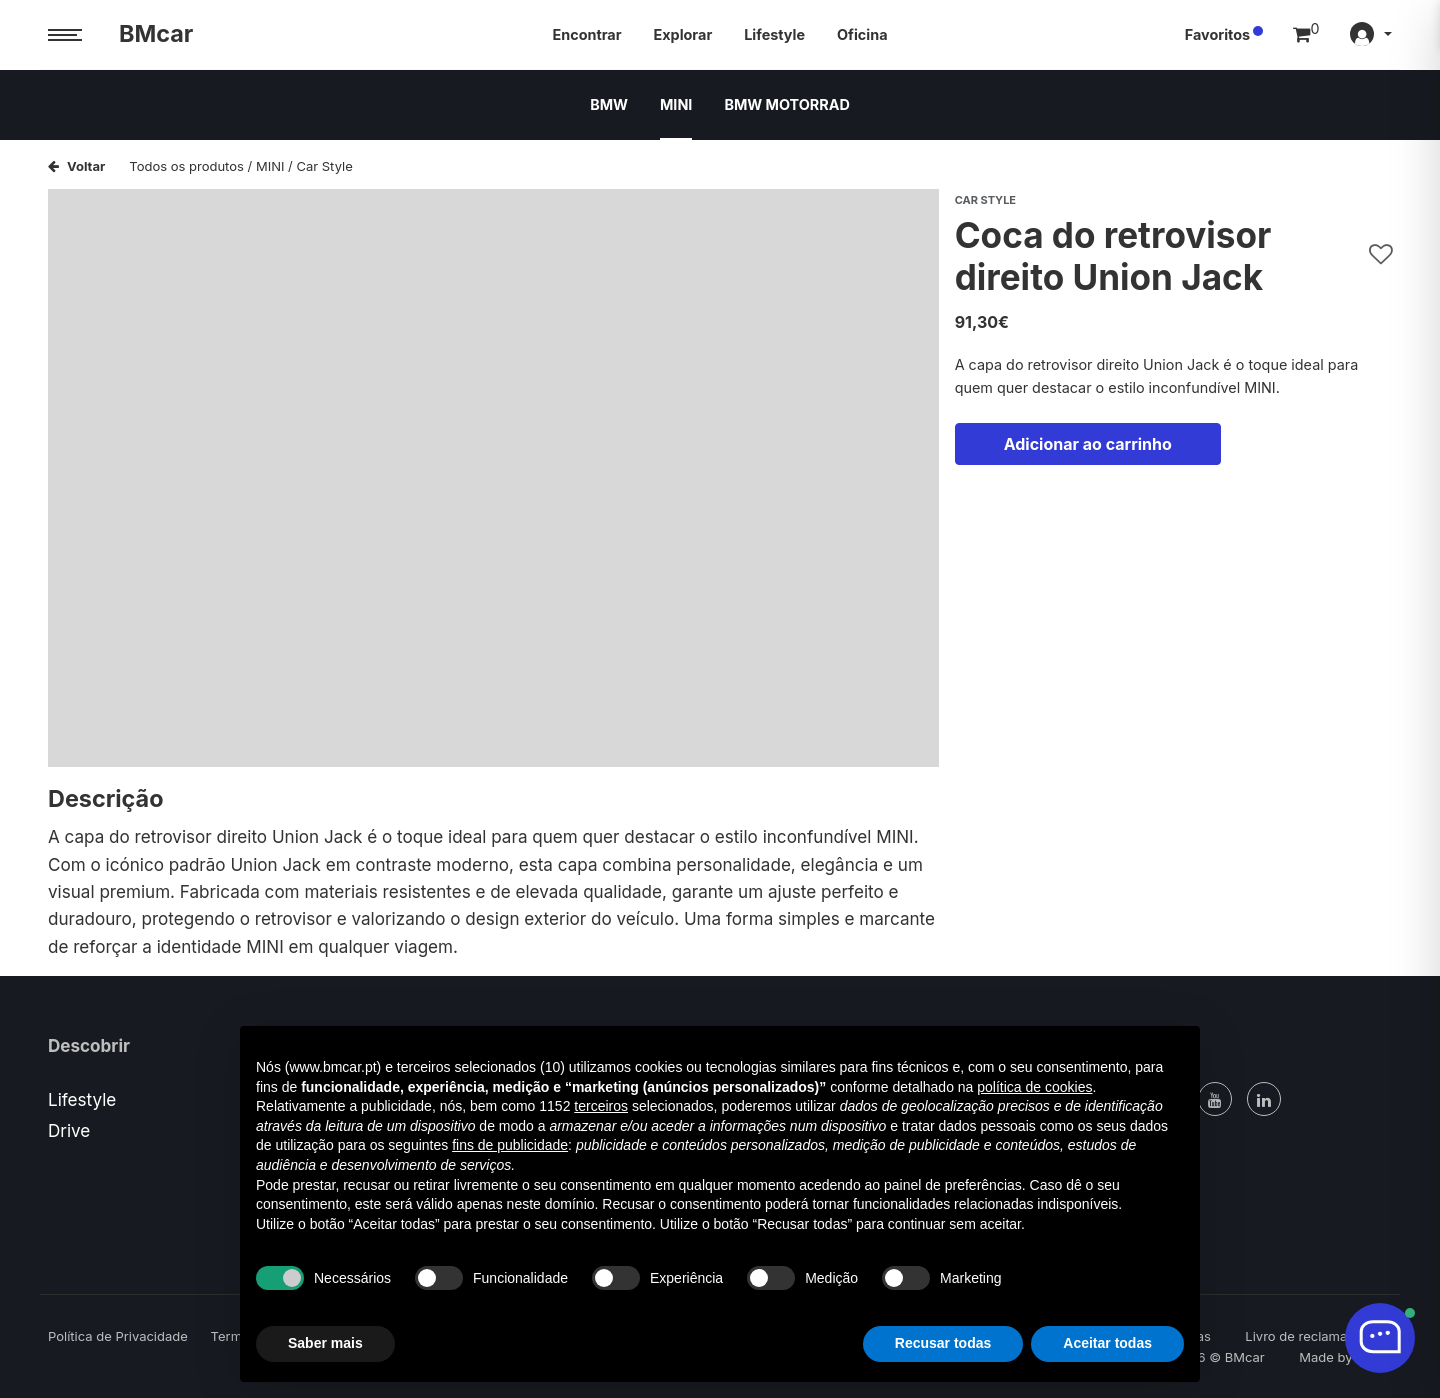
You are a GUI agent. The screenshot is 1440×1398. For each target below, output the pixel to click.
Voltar (76, 166)
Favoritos (1217, 34)
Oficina (862, 34)
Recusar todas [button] (943, 1343)
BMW (609, 104)
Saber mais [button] (325, 1343)
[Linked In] (1264, 1099)
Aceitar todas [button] (1107, 1343)
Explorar (683, 34)
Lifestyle (774, 34)
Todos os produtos (186, 166)
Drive (69, 1130)
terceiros (601, 1106)
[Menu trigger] (65, 35)
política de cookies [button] (1034, 1087)
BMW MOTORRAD (786, 104)
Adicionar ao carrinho (1088, 444)
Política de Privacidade (118, 1336)
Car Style (324, 166)
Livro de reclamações (1311, 1336)
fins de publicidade (510, 1145)
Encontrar (587, 34)
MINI (676, 104)
